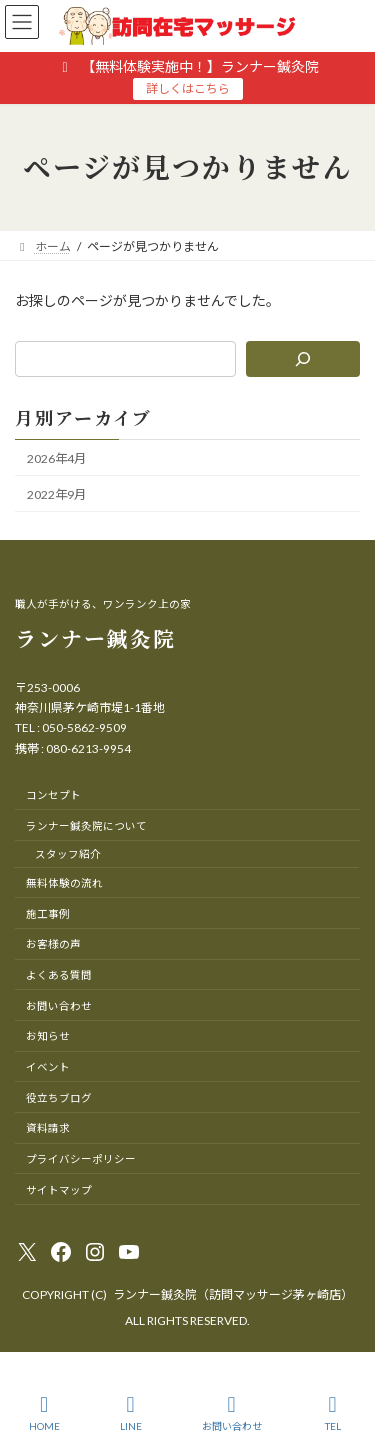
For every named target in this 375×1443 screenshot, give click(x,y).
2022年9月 (56, 494)
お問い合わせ (232, 1413)
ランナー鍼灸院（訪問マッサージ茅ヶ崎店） (233, 1294)
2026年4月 (56, 457)
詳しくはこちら (188, 88)
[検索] (303, 359)
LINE (131, 1413)
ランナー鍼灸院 (95, 638)
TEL (333, 1413)
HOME (44, 1413)
